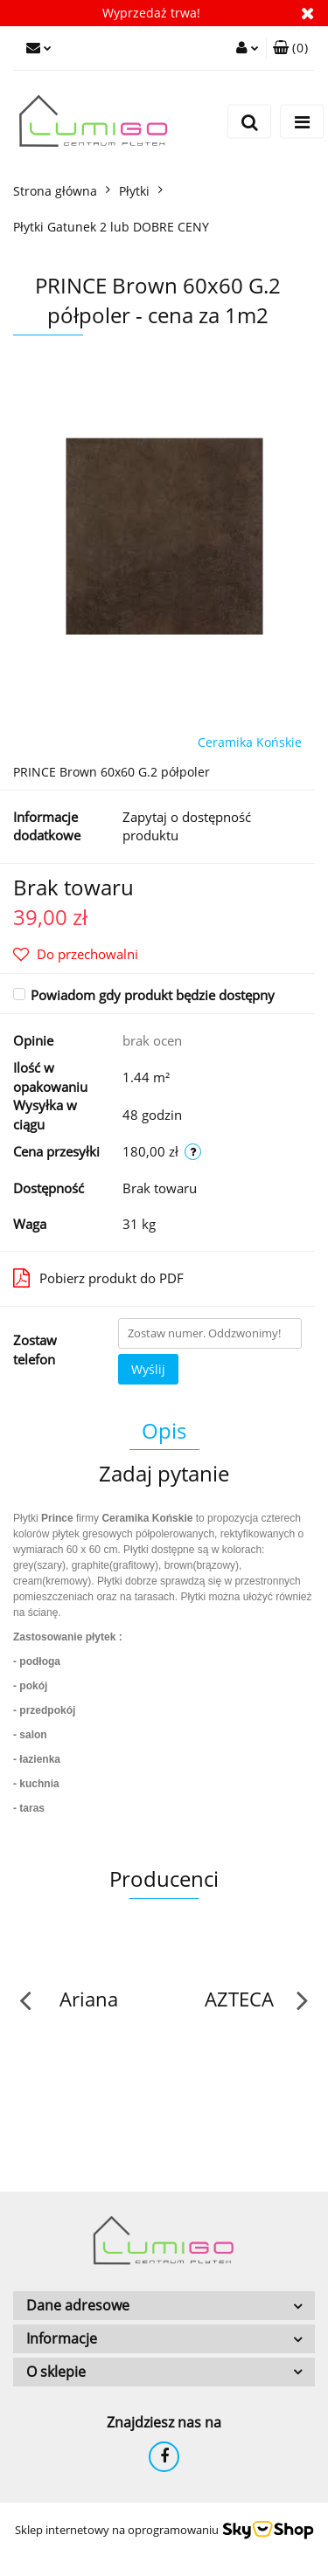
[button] (290, 48)
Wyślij (148, 1369)
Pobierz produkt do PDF (98, 1278)
